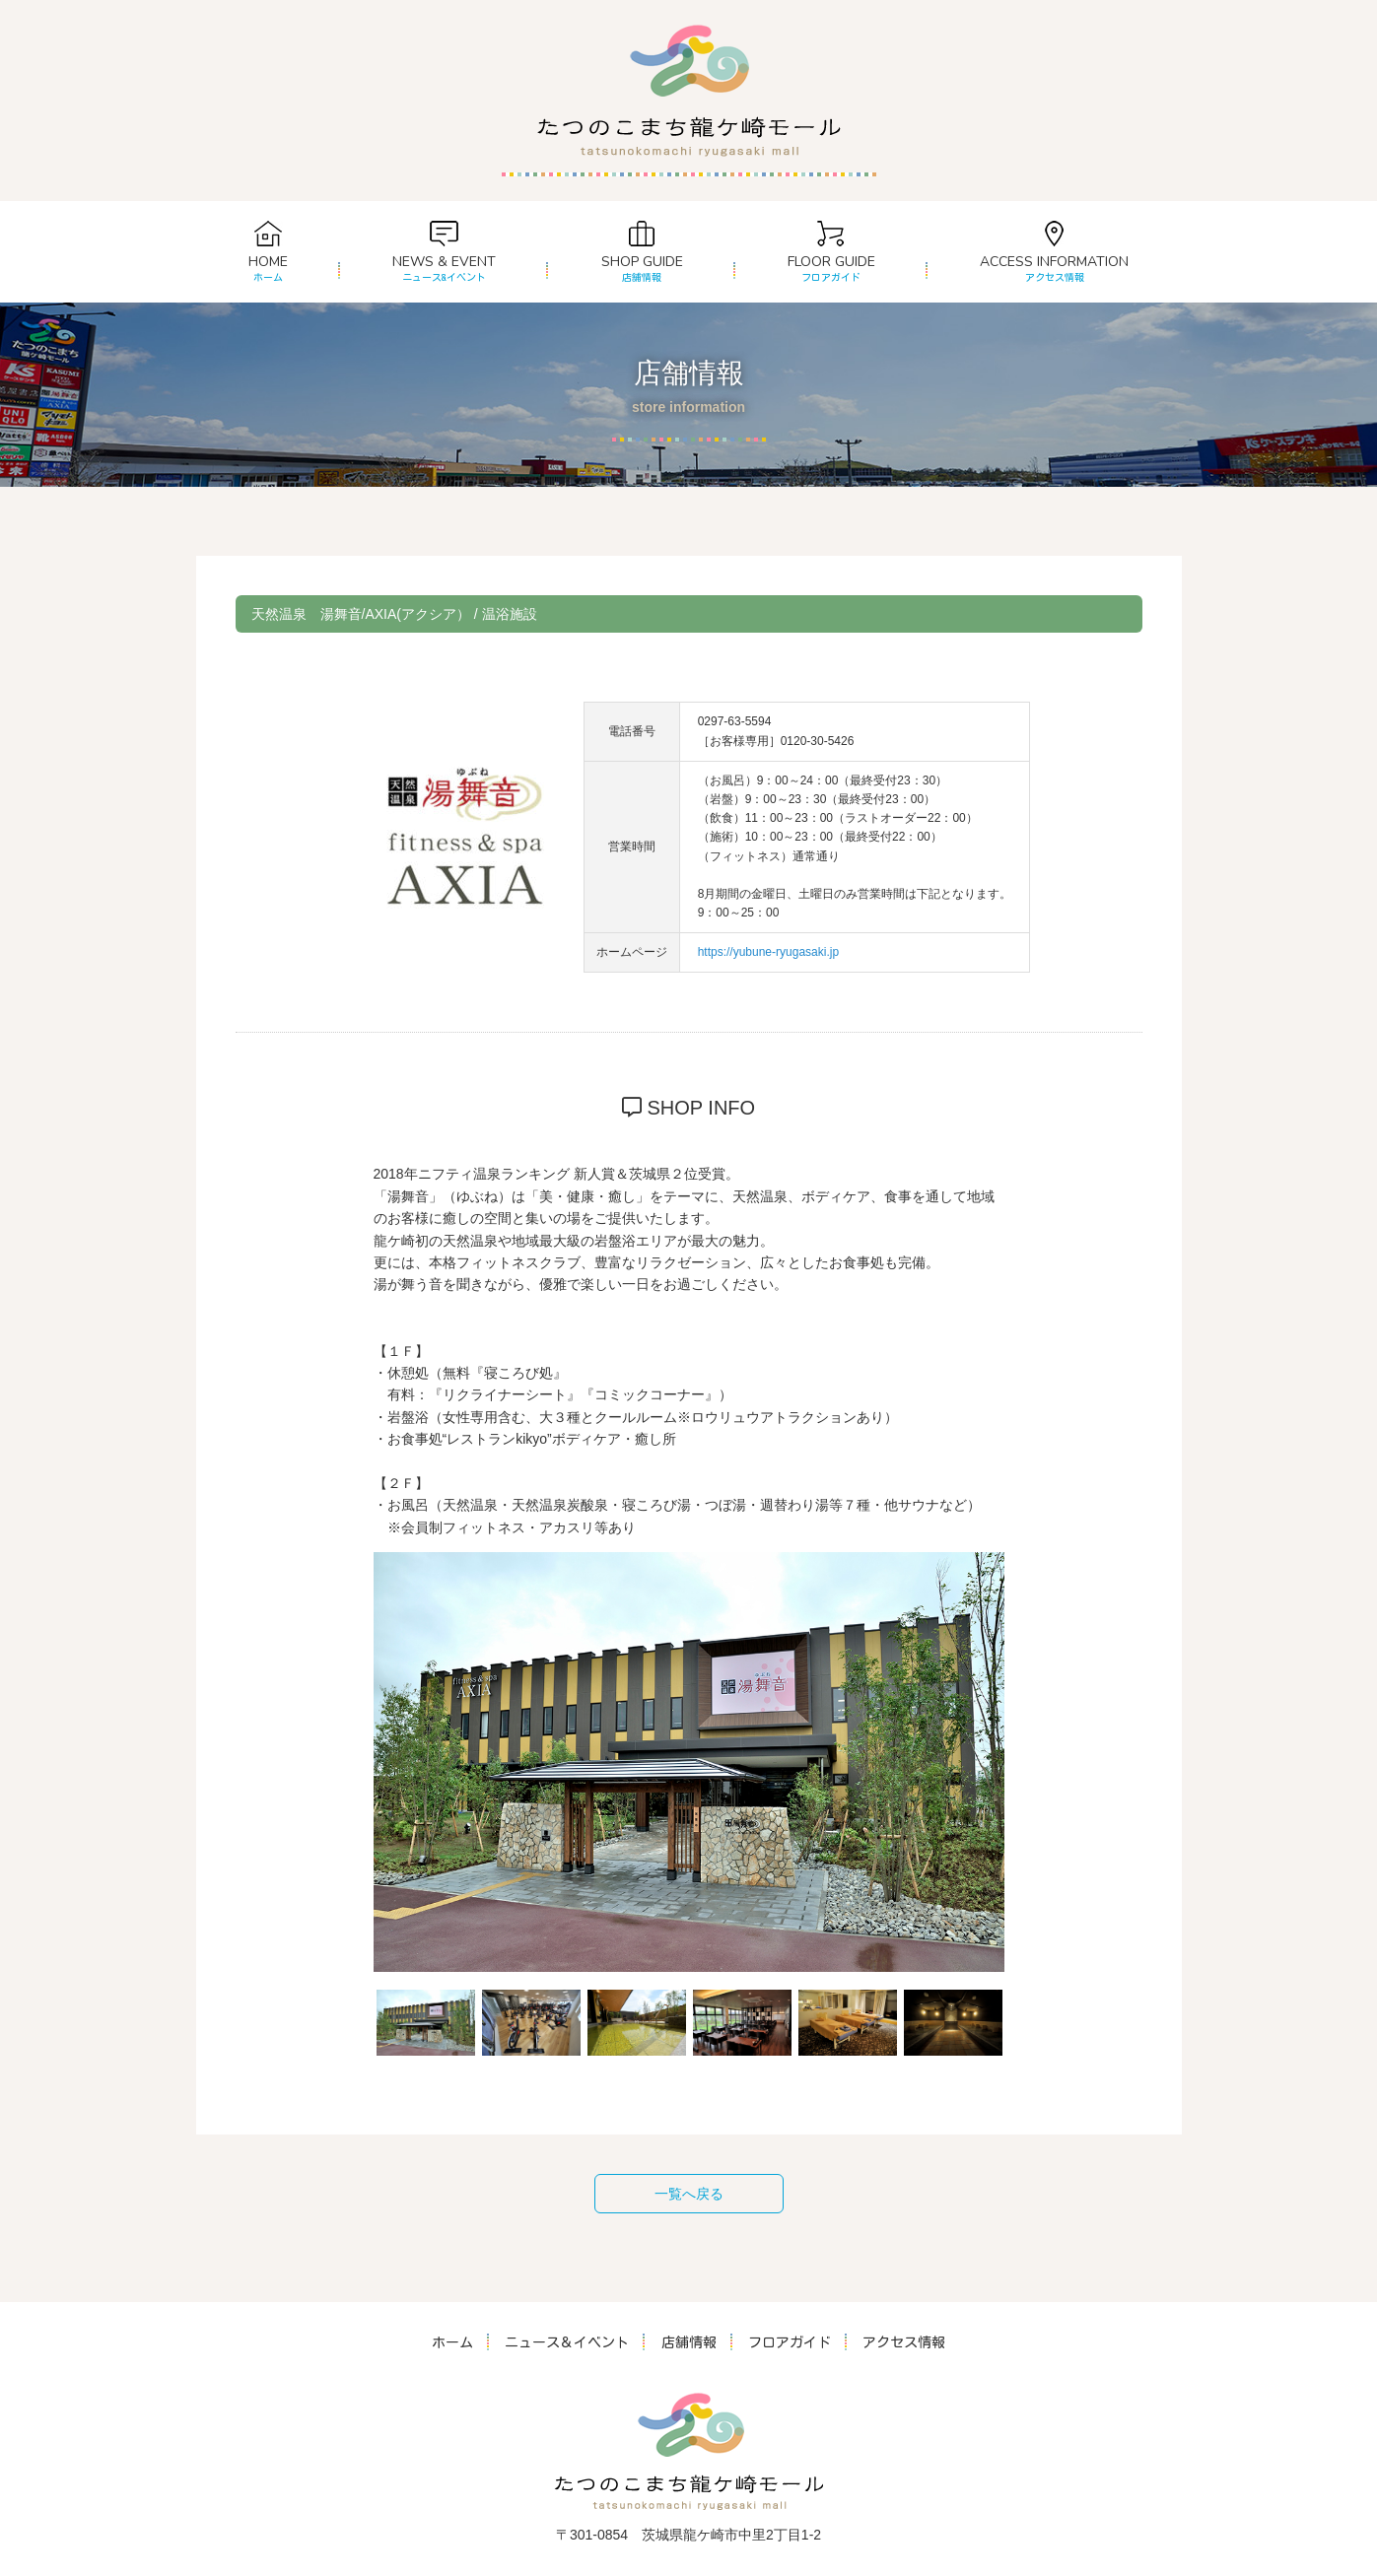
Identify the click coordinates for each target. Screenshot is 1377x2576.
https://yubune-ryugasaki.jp (768, 952)
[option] (689, 1762)
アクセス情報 (903, 2342)
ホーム (453, 2342)
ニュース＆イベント (568, 2342)
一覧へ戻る (688, 2194)
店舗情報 (689, 2342)
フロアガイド (789, 2342)
